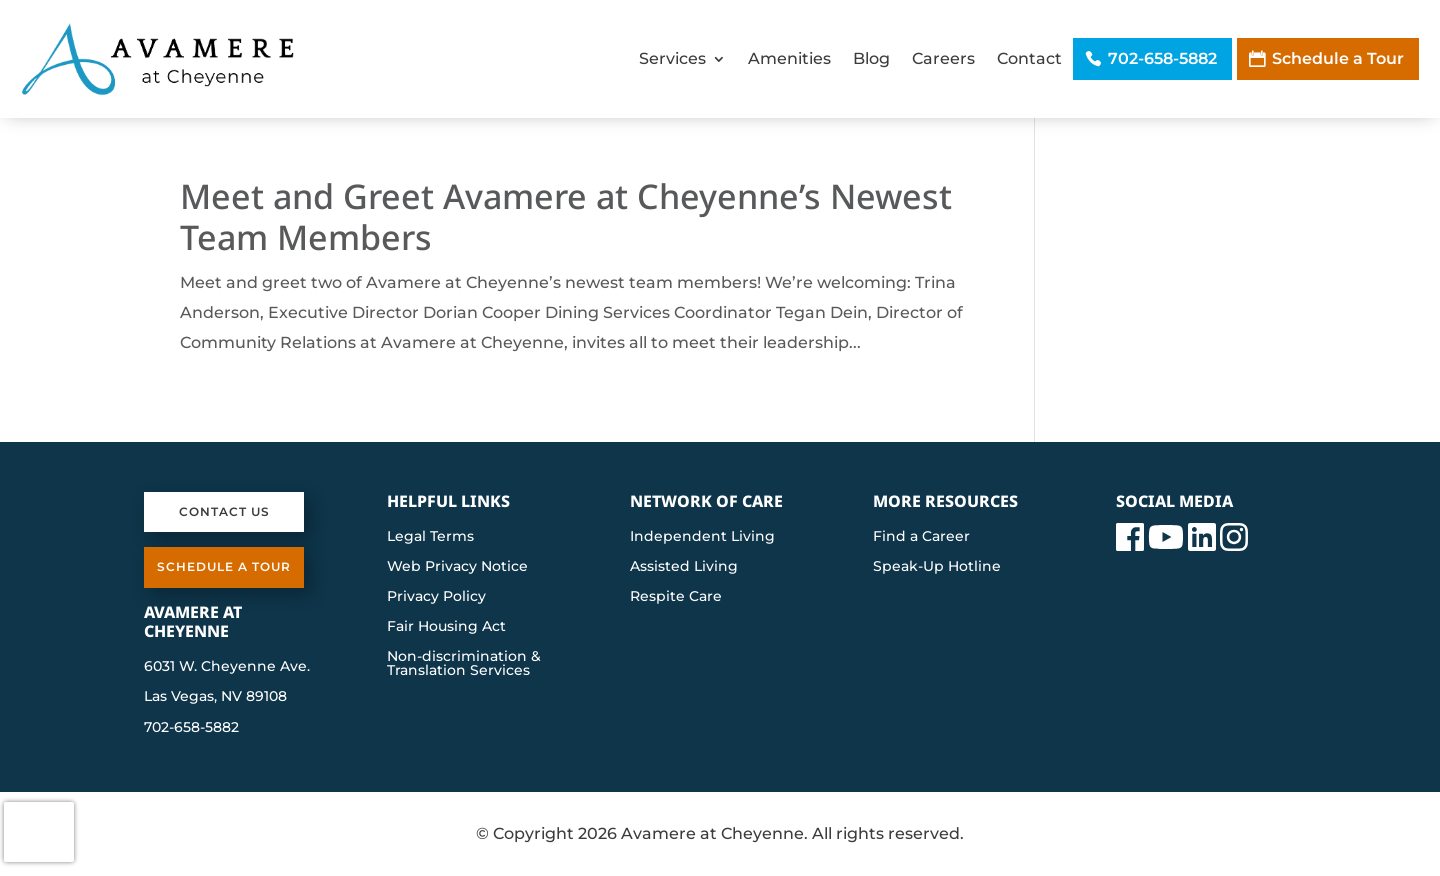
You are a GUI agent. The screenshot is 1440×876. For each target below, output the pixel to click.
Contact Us (224, 511)
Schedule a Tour (1338, 58)
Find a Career (921, 537)
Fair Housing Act (446, 627)
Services (672, 58)
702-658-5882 (1162, 58)
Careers (943, 58)
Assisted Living (684, 567)
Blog (871, 58)
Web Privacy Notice (457, 567)
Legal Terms (430, 537)
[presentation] (39, 832)
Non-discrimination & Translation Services (464, 664)
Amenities (789, 58)
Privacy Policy (436, 597)
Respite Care (676, 597)
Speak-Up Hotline (937, 567)
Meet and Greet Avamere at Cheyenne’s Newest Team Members (566, 216)
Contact (1029, 58)
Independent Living (702, 537)
